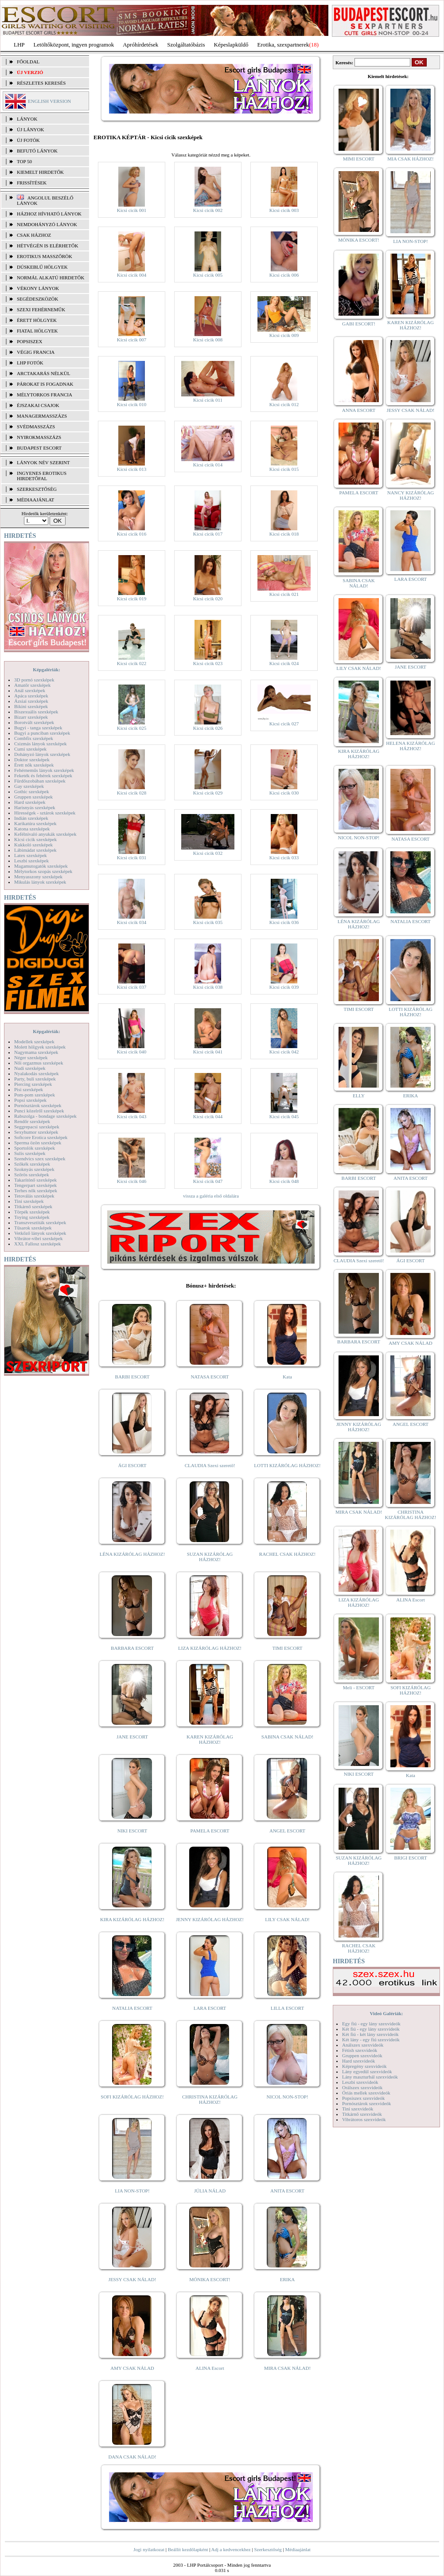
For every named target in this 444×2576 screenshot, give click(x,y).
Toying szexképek (32, 1217)
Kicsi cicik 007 (132, 339)
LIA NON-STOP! (132, 2190)
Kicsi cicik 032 (208, 853)
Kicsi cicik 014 (208, 464)
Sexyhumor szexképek (36, 1132)
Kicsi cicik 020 (208, 598)
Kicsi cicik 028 (132, 792)
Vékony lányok (38, 288)
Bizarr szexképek (31, 717)
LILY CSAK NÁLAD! (287, 1919)
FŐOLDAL (28, 61)
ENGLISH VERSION (49, 101)
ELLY (359, 1095)
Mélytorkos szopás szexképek (43, 871)
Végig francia (36, 352)
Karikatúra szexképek (35, 823)
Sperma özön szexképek (37, 1142)
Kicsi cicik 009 (284, 335)
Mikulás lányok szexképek (40, 882)
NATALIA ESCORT (132, 2008)
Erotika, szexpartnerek (283, 44)
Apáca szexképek (31, 695)
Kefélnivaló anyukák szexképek (45, 834)
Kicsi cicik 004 (132, 275)
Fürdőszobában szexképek (40, 780)
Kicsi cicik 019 (132, 598)
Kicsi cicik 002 (208, 210)
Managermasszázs (42, 416)
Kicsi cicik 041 (208, 1051)
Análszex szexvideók (362, 2044)
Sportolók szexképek (34, 1148)
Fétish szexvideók (359, 2050)
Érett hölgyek (37, 320)
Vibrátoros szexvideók (364, 2119)
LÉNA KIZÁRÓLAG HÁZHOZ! (132, 1554)
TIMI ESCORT (287, 1648)
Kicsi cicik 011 (207, 400)
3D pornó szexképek (34, 679)
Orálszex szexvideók (362, 2087)
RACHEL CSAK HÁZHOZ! (287, 1554)
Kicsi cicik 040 (132, 1051)
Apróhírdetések (140, 44)
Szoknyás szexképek (34, 1169)
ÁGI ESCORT (132, 1465)
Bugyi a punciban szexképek (42, 733)
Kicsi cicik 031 (132, 857)
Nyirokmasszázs (39, 437)
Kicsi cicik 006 (284, 275)
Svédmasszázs (36, 426)
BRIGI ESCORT (410, 1857)
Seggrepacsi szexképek (36, 1126)
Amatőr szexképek (32, 685)
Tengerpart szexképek (35, 1185)
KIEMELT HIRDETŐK (40, 172)
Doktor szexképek (32, 759)
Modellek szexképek (34, 1041)
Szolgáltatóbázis (186, 44)
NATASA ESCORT (210, 1376)
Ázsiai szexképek (31, 701)
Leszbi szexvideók (360, 2082)
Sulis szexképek (30, 1153)
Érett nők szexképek (34, 764)
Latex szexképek (30, 855)
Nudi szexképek (30, 1068)
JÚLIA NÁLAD (210, 2190)
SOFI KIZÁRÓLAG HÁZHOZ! (132, 2096)
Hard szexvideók (358, 2060)
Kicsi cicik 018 (284, 533)
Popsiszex (29, 341)
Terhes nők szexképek (35, 1190)
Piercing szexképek (33, 1084)
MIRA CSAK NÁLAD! (287, 2368)
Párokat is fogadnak (45, 384)
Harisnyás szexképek (34, 807)
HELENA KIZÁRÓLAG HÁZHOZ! (410, 745)
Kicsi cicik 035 (208, 922)
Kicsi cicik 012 (284, 404)
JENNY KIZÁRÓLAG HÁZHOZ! (210, 1919)
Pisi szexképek (28, 1089)
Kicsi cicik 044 (208, 1116)
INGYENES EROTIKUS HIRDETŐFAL (41, 475)
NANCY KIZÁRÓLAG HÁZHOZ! (410, 495)
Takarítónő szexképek (35, 1179)
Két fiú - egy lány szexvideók (371, 2029)
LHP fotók (30, 362)
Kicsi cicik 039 (284, 987)
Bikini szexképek (31, 706)
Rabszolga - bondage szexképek (45, 1116)
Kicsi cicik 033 (284, 857)
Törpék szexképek (32, 1211)
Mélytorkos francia (44, 394)
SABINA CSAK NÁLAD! (287, 1736)
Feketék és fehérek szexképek (43, 775)
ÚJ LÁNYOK (30, 129)
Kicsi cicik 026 (208, 728)
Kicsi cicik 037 (132, 987)
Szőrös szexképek (31, 1174)
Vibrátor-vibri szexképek (38, 1238)
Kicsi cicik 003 (284, 210)
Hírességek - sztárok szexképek (44, 812)
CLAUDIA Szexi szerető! (210, 1465)
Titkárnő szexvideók (362, 2114)
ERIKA (287, 2279)
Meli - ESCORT (358, 1687)
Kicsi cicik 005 (208, 275)
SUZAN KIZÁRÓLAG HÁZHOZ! (210, 1556)
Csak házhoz (34, 235)
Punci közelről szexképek (39, 1110)
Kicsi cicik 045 (284, 1116)
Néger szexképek (30, 1057)
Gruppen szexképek (33, 796)
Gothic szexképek (31, 791)
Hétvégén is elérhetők (47, 245)
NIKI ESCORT (132, 1830)
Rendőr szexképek (32, 1121)
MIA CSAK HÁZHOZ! (410, 158)
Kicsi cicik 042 (284, 1051)
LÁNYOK (27, 118)
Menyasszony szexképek (38, 876)
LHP (19, 44)
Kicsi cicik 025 (132, 728)
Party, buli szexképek (35, 1078)
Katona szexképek (32, 828)
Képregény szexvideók (364, 2066)
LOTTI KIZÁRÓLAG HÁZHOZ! (287, 1465)
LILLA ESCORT (287, 2008)
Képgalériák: (46, 669)
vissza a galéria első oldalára (211, 1195)
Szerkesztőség (267, 2549)
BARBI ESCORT (132, 1376)
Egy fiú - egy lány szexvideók (371, 2023)
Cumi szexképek (30, 749)
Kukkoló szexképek (33, 844)
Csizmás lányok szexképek (40, 743)
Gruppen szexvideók (362, 2055)
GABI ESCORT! (358, 323)
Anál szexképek (29, 690)
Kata (287, 1376)
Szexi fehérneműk (41, 309)
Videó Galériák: (386, 2013)
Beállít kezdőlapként (188, 2549)
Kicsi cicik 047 (208, 1181)
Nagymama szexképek (36, 1052)
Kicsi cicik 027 (284, 723)
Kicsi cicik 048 (284, 1181)
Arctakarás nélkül (43, 373)
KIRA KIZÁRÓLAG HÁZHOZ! (132, 1919)
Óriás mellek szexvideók (366, 2092)
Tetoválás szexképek (34, 1195)
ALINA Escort (209, 2368)
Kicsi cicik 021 (284, 594)
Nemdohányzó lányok (47, 224)
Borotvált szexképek (34, 722)
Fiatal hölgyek (37, 330)
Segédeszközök (37, 298)
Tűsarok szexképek (33, 1227)
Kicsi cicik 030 (284, 792)
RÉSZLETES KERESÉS (41, 83)
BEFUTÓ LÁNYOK (37, 150)
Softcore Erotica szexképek (40, 1137)
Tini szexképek (29, 1201)
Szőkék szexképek (32, 1164)
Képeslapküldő (231, 44)
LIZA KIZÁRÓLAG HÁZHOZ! (209, 1648)
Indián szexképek (31, 818)
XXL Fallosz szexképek (37, 1243)
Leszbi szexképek (31, 860)
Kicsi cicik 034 (132, 922)
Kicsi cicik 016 (132, 533)
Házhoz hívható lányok (49, 213)
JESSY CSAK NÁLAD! (132, 2279)
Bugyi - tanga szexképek (38, 727)
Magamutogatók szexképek (41, 866)
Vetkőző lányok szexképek (40, 1233)
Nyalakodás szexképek (36, 1073)
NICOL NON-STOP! (287, 2096)
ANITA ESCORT (287, 2190)
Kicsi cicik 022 (132, 663)
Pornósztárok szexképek (38, 1105)
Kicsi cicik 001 (132, 210)
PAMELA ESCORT (210, 1830)
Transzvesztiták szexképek (40, 1222)
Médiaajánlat (297, 2549)
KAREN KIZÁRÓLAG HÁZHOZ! (210, 1739)
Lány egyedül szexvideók (367, 2071)
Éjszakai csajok (38, 405)
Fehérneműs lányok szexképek (44, 770)
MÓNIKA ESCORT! (209, 2279)
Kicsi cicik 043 (132, 1116)
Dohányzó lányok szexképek (42, 754)
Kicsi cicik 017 (208, 533)
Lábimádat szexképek (35, 850)
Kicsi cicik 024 (284, 663)
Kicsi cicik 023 (208, 663)
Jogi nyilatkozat (148, 2549)
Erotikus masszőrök (44, 256)
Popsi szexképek (30, 1100)
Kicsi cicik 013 (132, 469)
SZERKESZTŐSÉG (37, 489)
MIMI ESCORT (358, 158)
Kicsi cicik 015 (284, 469)
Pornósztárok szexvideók (366, 2103)
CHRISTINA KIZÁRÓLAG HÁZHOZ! (210, 2099)
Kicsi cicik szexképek (35, 839)
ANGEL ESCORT (287, 1830)
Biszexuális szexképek (36, 711)
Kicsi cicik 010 (132, 404)
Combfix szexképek (33, 738)
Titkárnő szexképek (33, 1206)
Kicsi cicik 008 (208, 339)
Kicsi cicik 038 (208, 987)
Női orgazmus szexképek (38, 1062)
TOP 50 (24, 161)
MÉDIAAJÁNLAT (35, 499)
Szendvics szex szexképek (39, 1158)
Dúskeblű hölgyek (42, 267)
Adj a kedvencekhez (231, 2549)
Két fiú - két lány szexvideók (370, 2034)
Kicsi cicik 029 (208, 792)
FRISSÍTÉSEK (32, 182)
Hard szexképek (30, 802)
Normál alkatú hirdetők (50, 277)
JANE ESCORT (132, 1736)
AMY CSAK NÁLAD (132, 2368)
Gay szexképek (29, 786)
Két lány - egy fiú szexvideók (371, 2039)
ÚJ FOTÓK (28, 140)
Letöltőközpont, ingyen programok (74, 44)
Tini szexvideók (357, 2108)
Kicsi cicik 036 (284, 922)
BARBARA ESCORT (132, 1648)
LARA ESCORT (210, 2008)
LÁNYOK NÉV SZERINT (43, 462)
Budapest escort (39, 447)
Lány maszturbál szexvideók (370, 2076)
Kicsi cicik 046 (132, 1181)
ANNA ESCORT (358, 410)
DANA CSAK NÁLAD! (132, 2456)
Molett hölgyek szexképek (40, 1046)
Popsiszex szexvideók (363, 2098)
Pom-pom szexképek (34, 1094)
